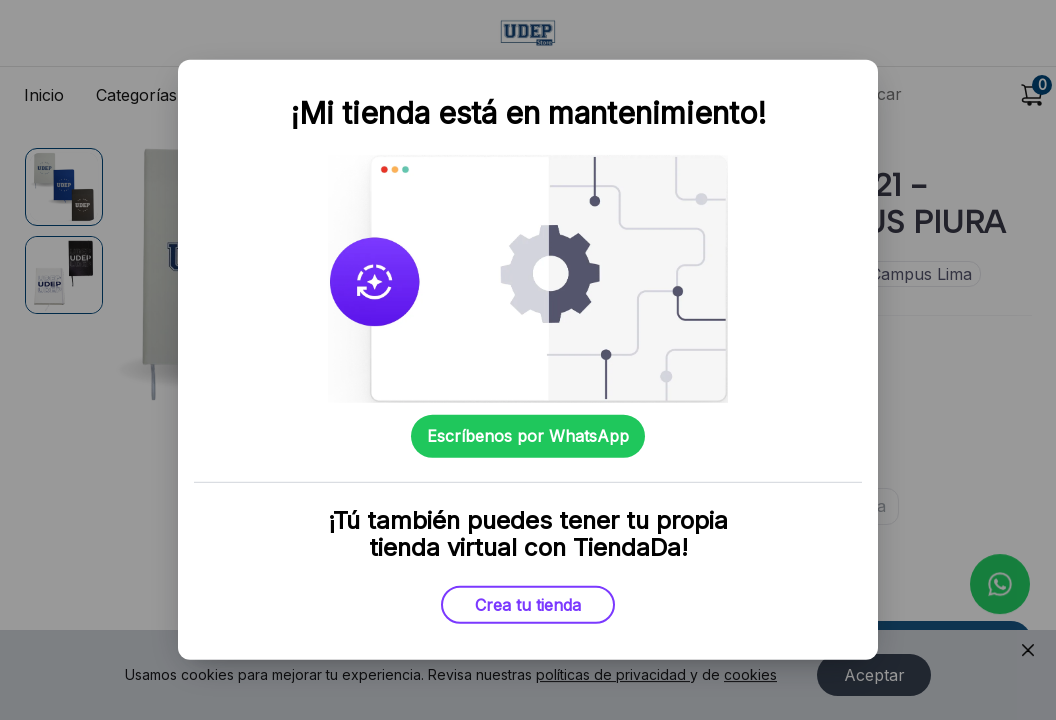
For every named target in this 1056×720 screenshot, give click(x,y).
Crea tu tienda (528, 605)
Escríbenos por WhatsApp (528, 436)
